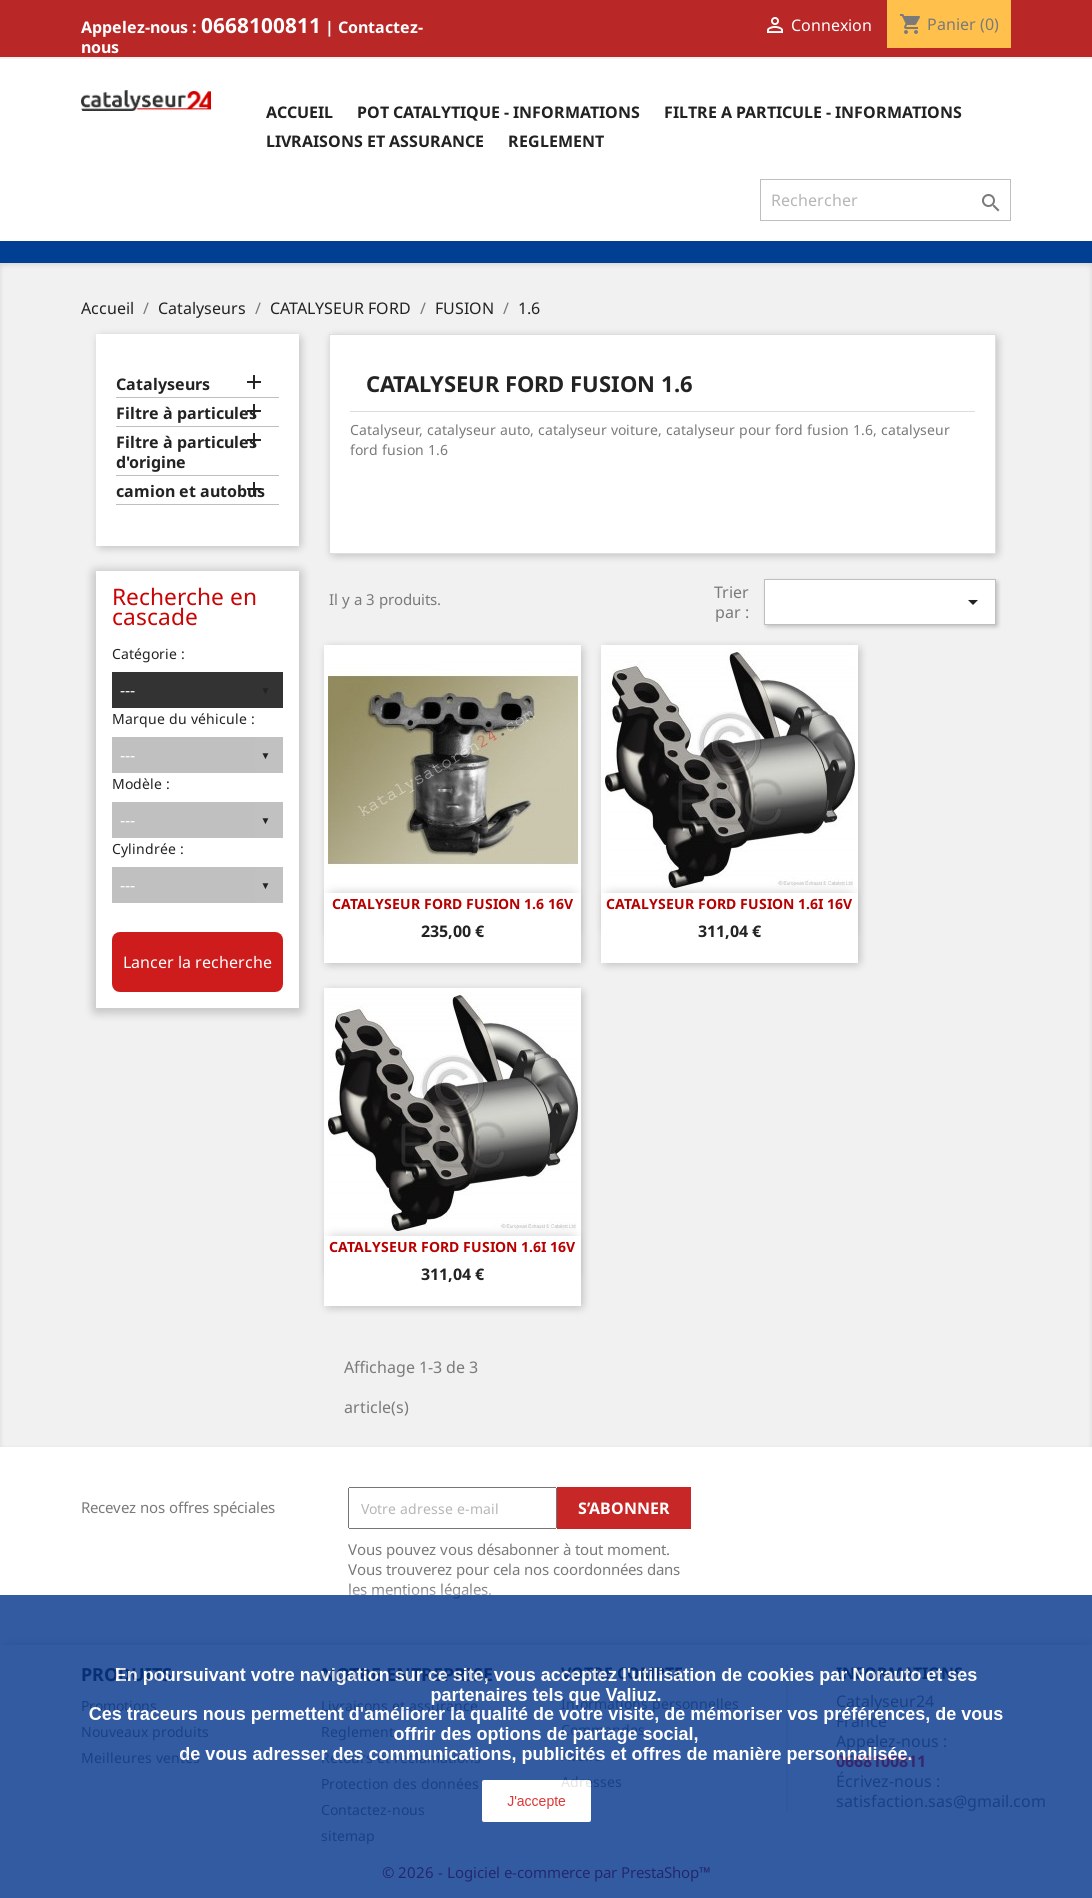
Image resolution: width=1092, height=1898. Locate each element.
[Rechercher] (885, 200)
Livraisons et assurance (375, 141)
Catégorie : (148, 653)
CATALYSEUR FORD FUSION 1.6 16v (452, 903)
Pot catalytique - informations (498, 112)
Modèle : (141, 783)
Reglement (556, 141)
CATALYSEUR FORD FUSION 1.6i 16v (729, 903)
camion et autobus (190, 491)
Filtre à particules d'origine (186, 452)
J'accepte (536, 1801)
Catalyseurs (163, 384)
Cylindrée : (148, 848)
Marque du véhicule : (183, 718)
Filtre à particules (186, 413)
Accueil (299, 112)
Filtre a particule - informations (813, 112)
